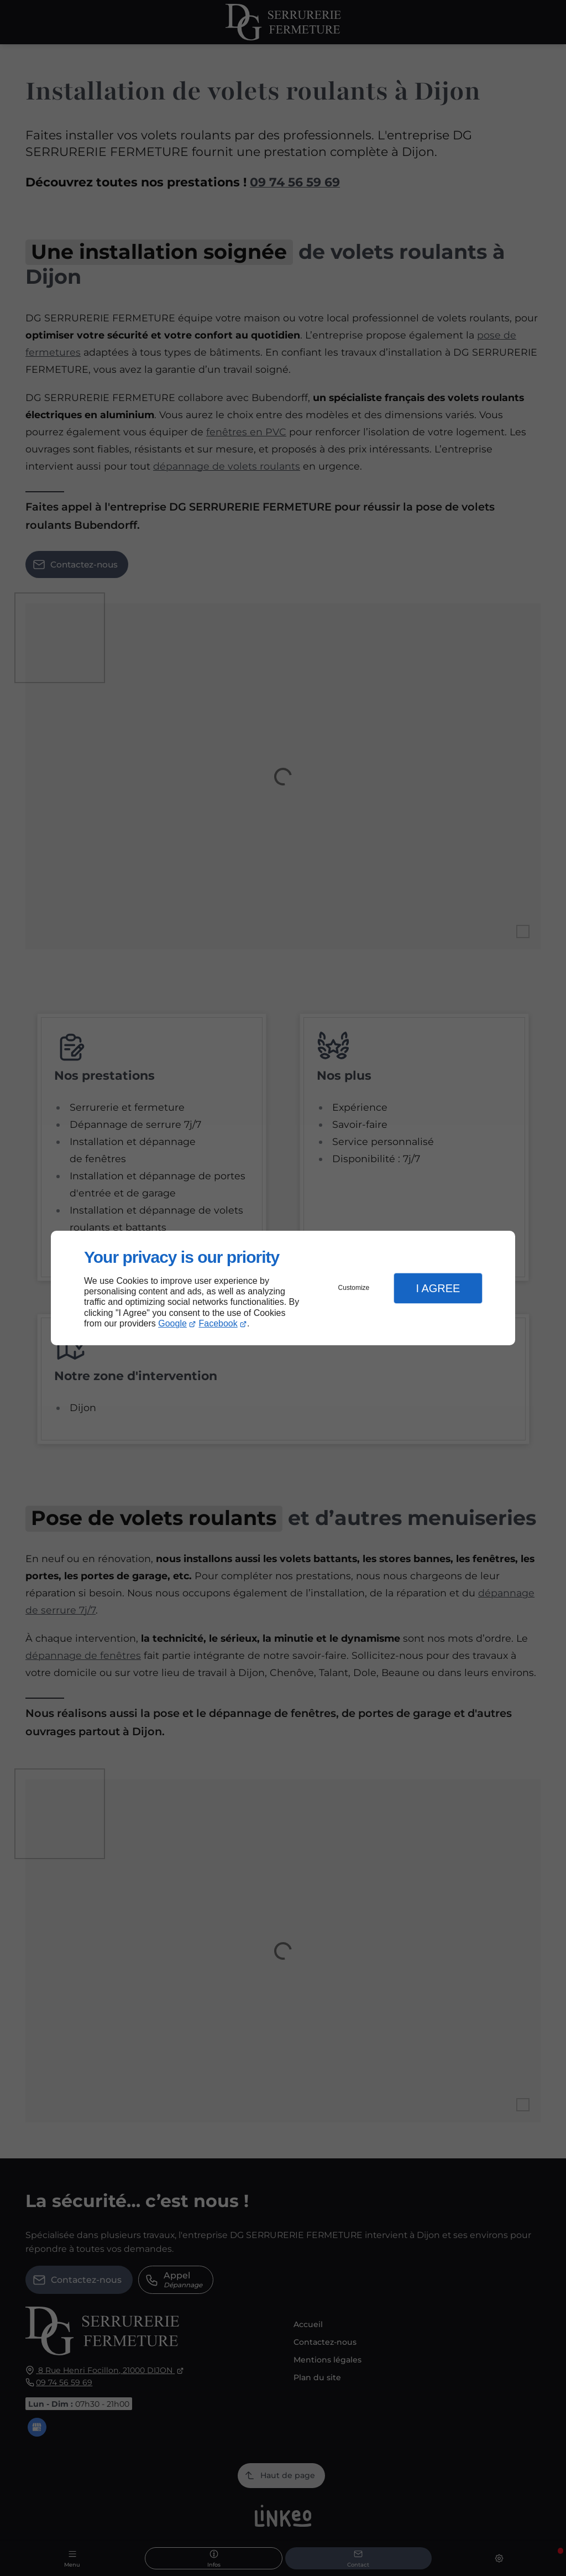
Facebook (218, 1323)
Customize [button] (354, 1288)
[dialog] (283, 1288)
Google (172, 1323)
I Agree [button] (438, 1288)
